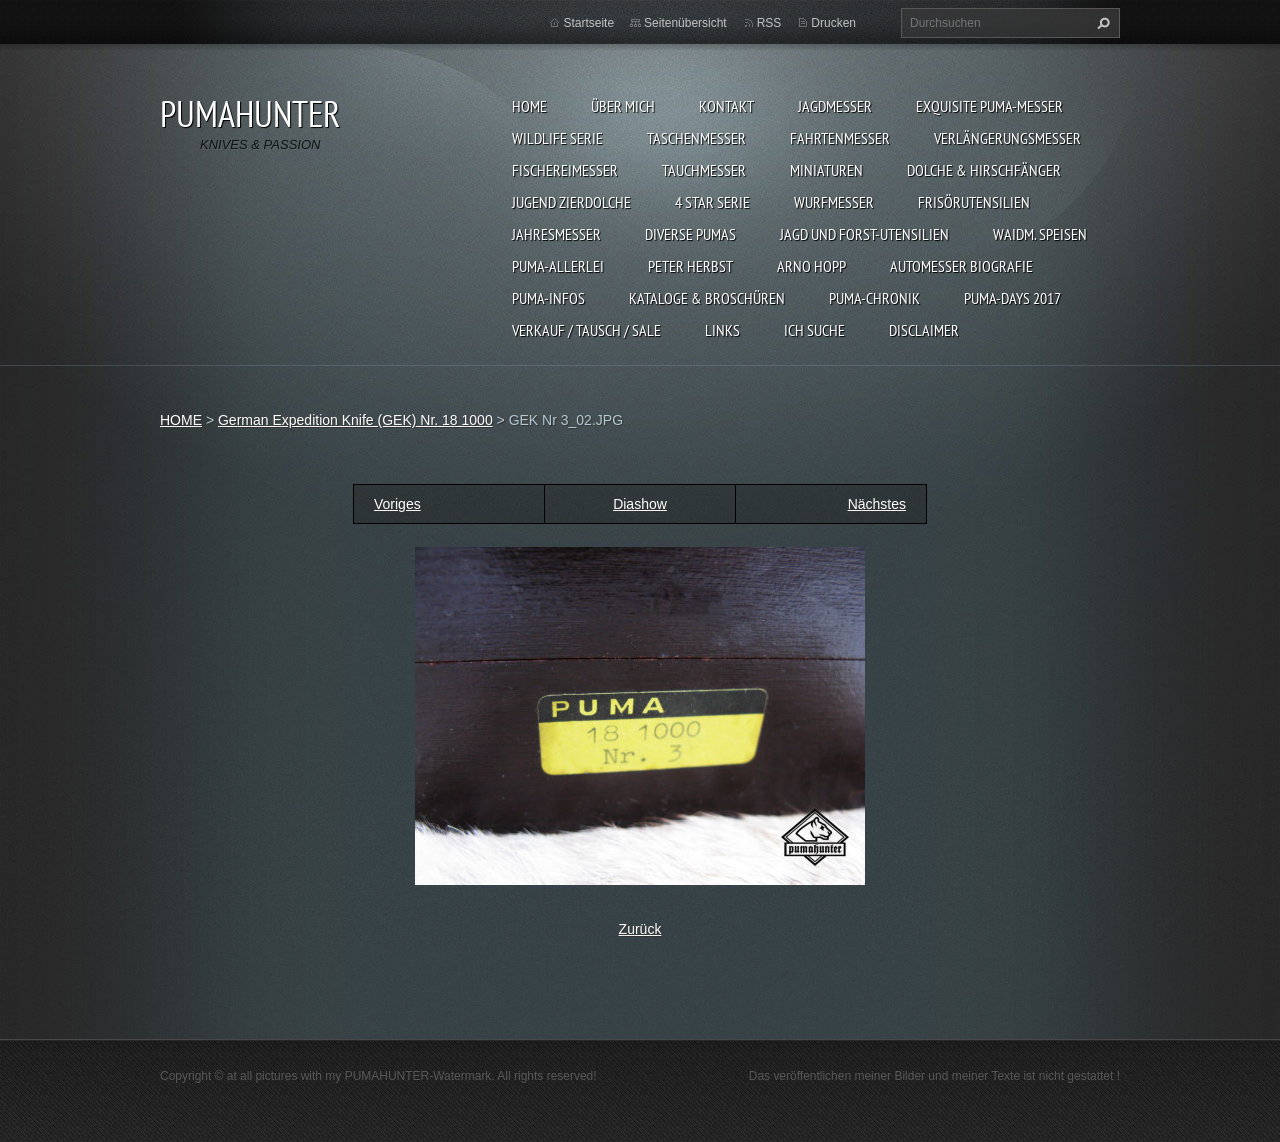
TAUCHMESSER (704, 170)
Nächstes (877, 504)
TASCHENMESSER (696, 138)
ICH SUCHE (814, 330)
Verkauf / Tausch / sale (586, 330)
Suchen (1101, 23)
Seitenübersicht (685, 23)
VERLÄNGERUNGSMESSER (1007, 138)
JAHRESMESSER (556, 234)
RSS (769, 23)
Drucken (833, 23)
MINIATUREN (826, 170)
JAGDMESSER (835, 106)
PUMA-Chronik (874, 298)
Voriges (397, 504)
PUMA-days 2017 (1012, 298)
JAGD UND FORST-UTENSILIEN (864, 234)
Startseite (588, 23)
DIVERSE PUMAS (690, 234)
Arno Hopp (811, 266)
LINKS (722, 330)
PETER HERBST (690, 266)
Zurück (640, 929)
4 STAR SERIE (712, 202)
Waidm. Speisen (1040, 234)
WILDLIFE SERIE (557, 138)
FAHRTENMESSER (840, 138)
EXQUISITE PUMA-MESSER (989, 106)
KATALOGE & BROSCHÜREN (707, 298)
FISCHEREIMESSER (565, 170)
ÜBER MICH (623, 106)
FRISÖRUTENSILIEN (974, 202)
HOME (529, 106)
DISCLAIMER (924, 330)
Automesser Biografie (961, 266)
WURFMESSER (834, 202)
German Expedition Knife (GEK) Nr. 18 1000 (355, 420)
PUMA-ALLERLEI (558, 266)
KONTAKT (726, 106)
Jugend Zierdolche (571, 202)
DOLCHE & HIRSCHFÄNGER (984, 170)
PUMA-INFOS (548, 298)
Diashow (640, 504)
